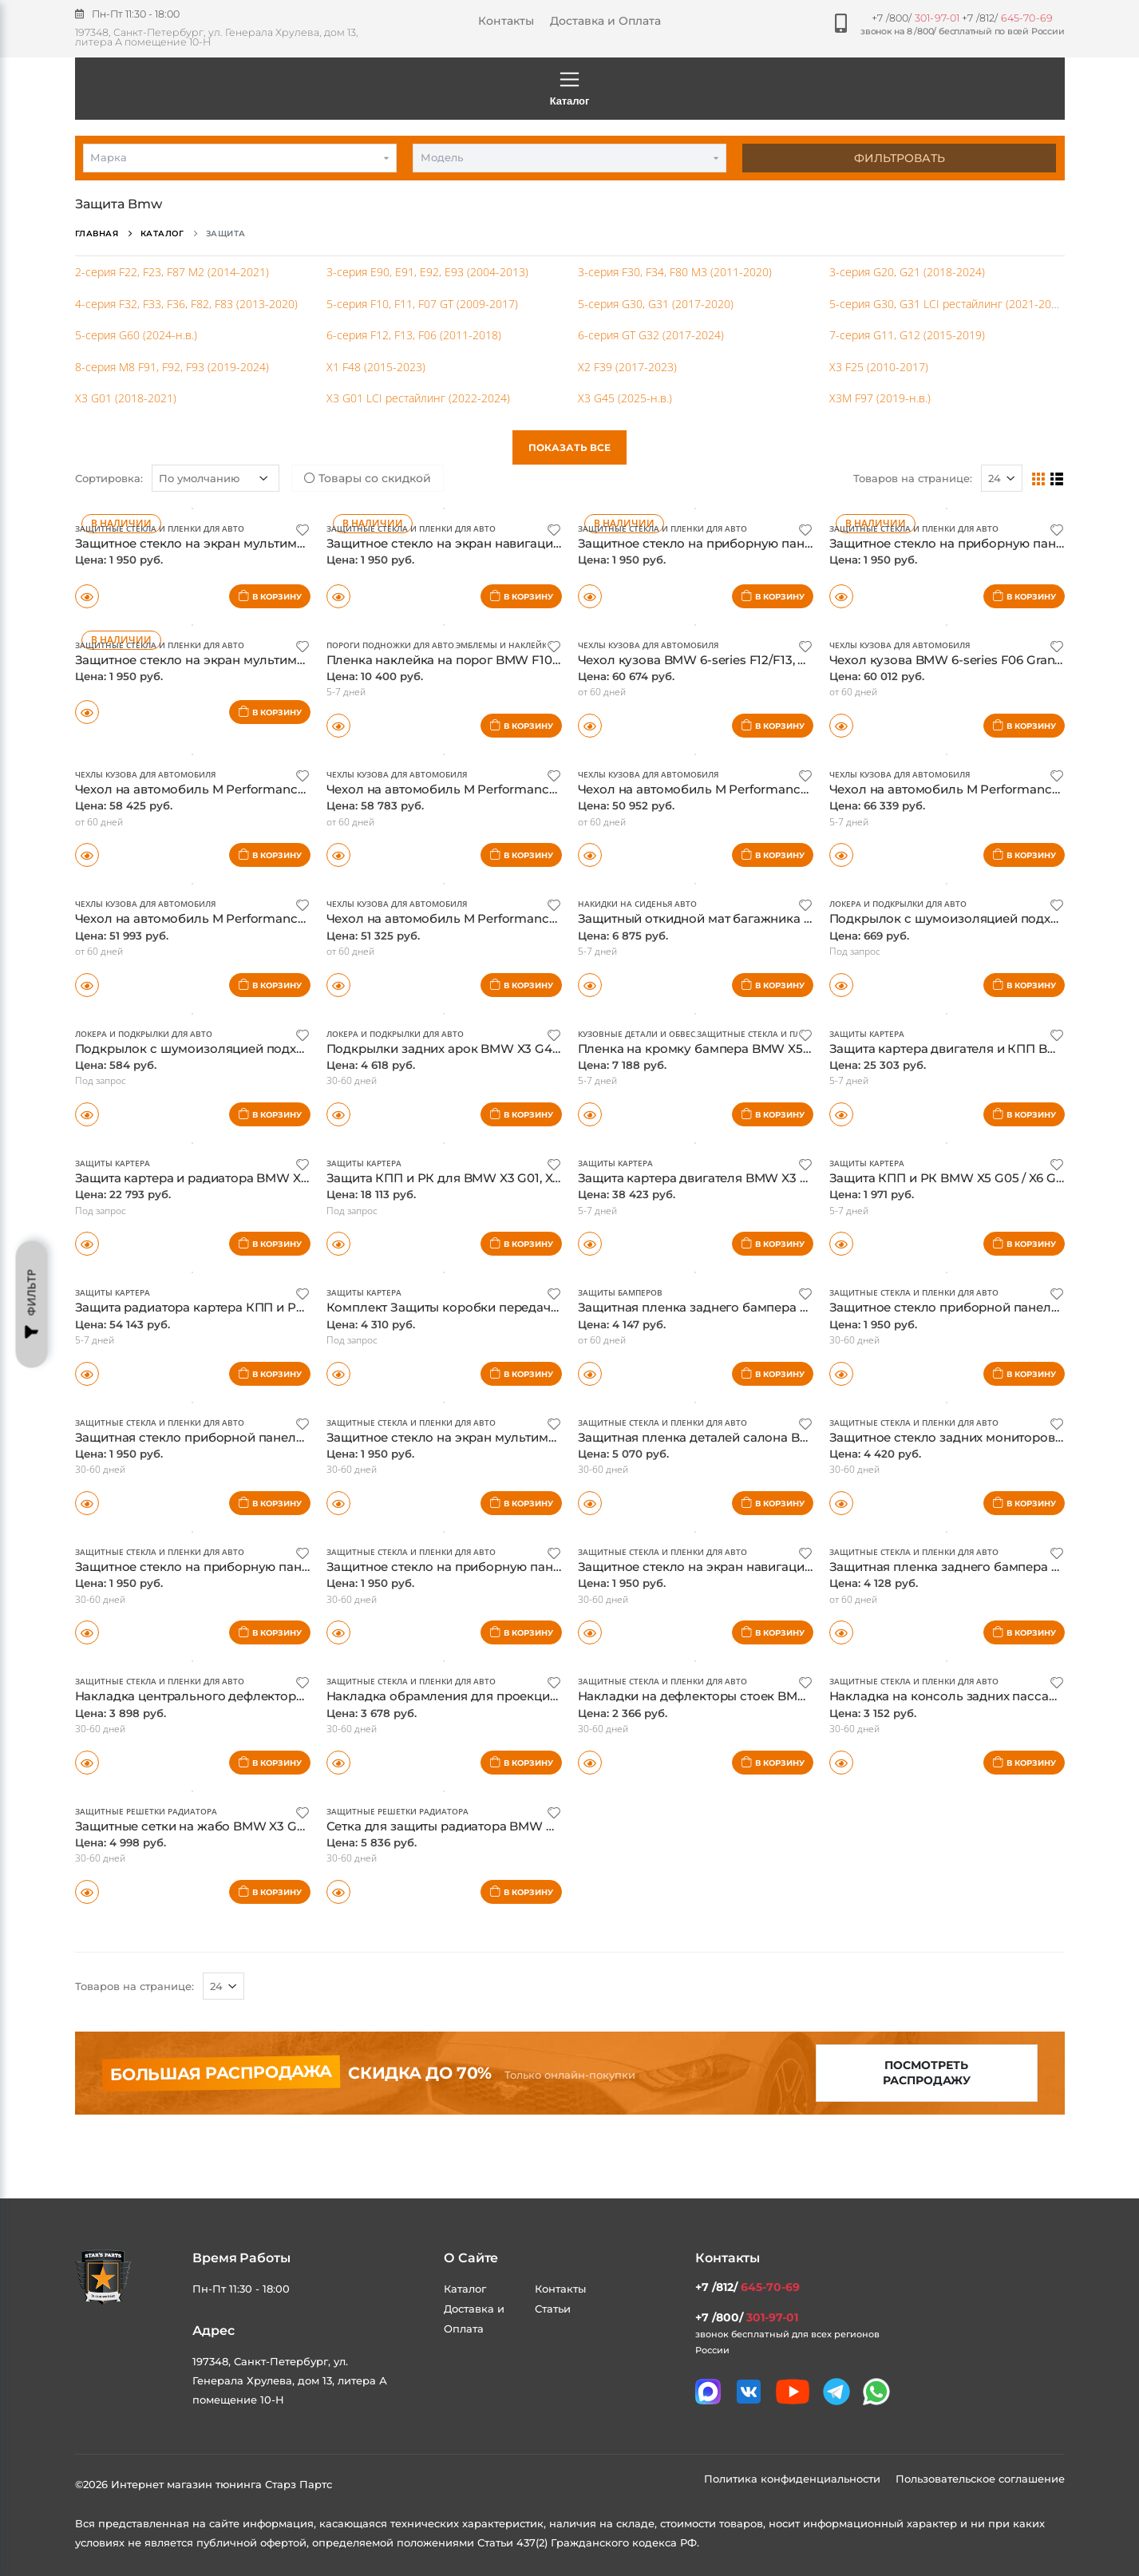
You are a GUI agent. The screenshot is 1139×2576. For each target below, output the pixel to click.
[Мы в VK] (749, 2392)
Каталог (570, 88)
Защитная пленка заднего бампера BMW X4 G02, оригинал (760, 1307)
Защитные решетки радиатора (146, 1811)
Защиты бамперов (620, 1292)
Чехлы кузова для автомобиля (648, 645)
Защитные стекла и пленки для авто (159, 528)
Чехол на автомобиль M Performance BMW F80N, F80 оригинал (272, 918)
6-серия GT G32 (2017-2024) (651, 334)
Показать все (569, 447)
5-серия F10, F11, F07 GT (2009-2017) (422, 303)
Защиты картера (866, 1033)
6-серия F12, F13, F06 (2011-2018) (413, 334)
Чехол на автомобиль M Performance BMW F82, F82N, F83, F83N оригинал (555, 918)
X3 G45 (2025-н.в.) (625, 398)
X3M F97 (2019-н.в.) (880, 398)
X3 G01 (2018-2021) (125, 398)
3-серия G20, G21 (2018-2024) (907, 271)
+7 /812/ (1007, 18)
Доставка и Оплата (605, 21)
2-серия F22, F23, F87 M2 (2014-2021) (172, 271)
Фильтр (32, 1303)
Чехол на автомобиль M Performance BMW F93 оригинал (503, 789)
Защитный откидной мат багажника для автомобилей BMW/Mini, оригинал (810, 918)
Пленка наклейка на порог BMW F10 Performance (480, 659)
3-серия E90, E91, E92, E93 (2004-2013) (427, 271)
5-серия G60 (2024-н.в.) (136, 334)
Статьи (553, 2308)
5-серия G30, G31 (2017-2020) (656, 303)
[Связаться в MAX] (708, 2391)
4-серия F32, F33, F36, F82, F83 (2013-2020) (186, 303)
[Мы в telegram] (836, 2392)
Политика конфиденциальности (794, 2478)
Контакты (506, 21)
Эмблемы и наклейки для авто (526, 645)
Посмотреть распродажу (927, 2072)
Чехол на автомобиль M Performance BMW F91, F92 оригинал (264, 789)
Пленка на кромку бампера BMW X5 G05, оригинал (737, 1048)
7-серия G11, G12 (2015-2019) (907, 334)
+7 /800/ (915, 18)
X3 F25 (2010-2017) (878, 366)
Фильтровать (899, 158)
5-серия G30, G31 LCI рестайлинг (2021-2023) (948, 303)
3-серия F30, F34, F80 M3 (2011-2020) (675, 271)
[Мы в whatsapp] (876, 2392)
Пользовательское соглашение (980, 2478)
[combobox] (240, 158)
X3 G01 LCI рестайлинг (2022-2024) (418, 398)
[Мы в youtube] (793, 2392)
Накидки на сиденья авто (637, 903)
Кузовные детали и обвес (636, 1033)
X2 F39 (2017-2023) (627, 366)
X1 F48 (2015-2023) (375, 366)
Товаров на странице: (134, 1986)
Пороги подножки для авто (390, 645)
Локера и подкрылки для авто (898, 903)
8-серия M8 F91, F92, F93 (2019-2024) (172, 366)
